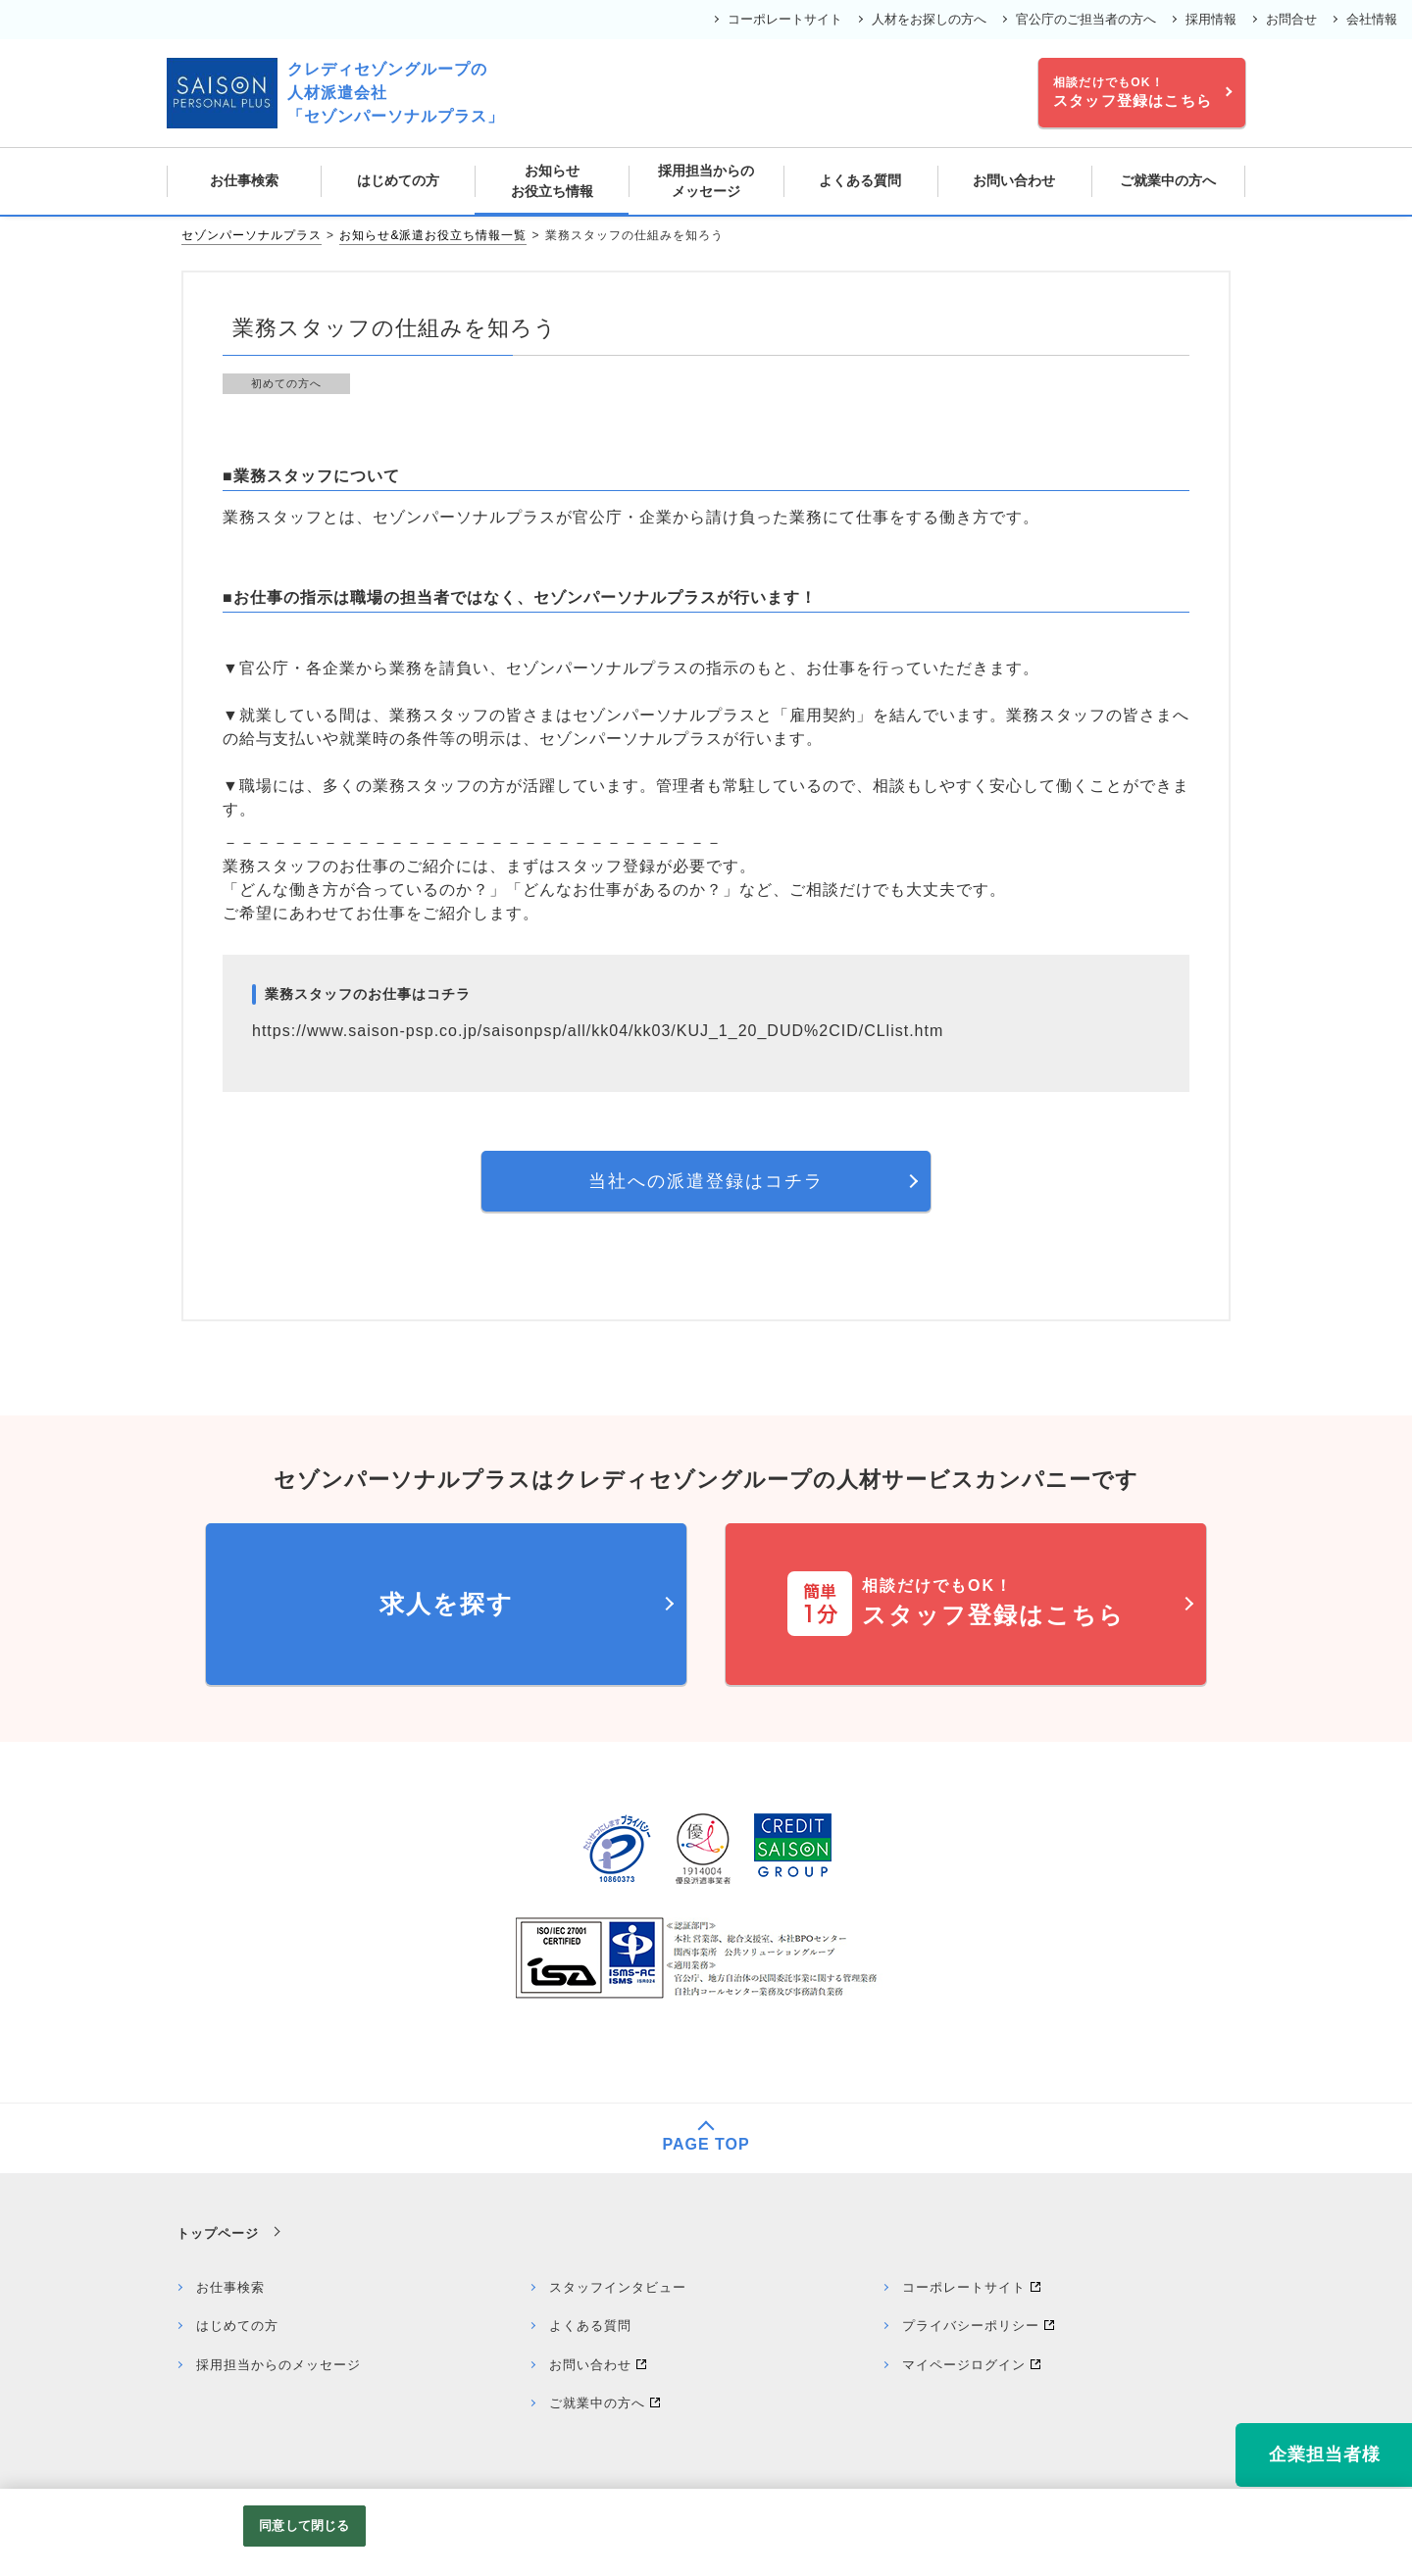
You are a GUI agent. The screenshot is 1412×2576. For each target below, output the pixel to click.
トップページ (217, 2233)
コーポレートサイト (785, 19)
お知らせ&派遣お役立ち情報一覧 (433, 235)
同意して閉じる (304, 2525)
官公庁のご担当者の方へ (1086, 19)
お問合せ (1291, 19)
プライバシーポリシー (970, 2325)
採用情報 (1210, 19)
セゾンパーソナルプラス (251, 235)
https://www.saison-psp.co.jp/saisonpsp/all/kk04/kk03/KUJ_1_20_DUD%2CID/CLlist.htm (597, 1030)
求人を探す (446, 1603)
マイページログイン (964, 2364)
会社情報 (1371, 19)
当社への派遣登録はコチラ (706, 1181)
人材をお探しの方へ (929, 19)
